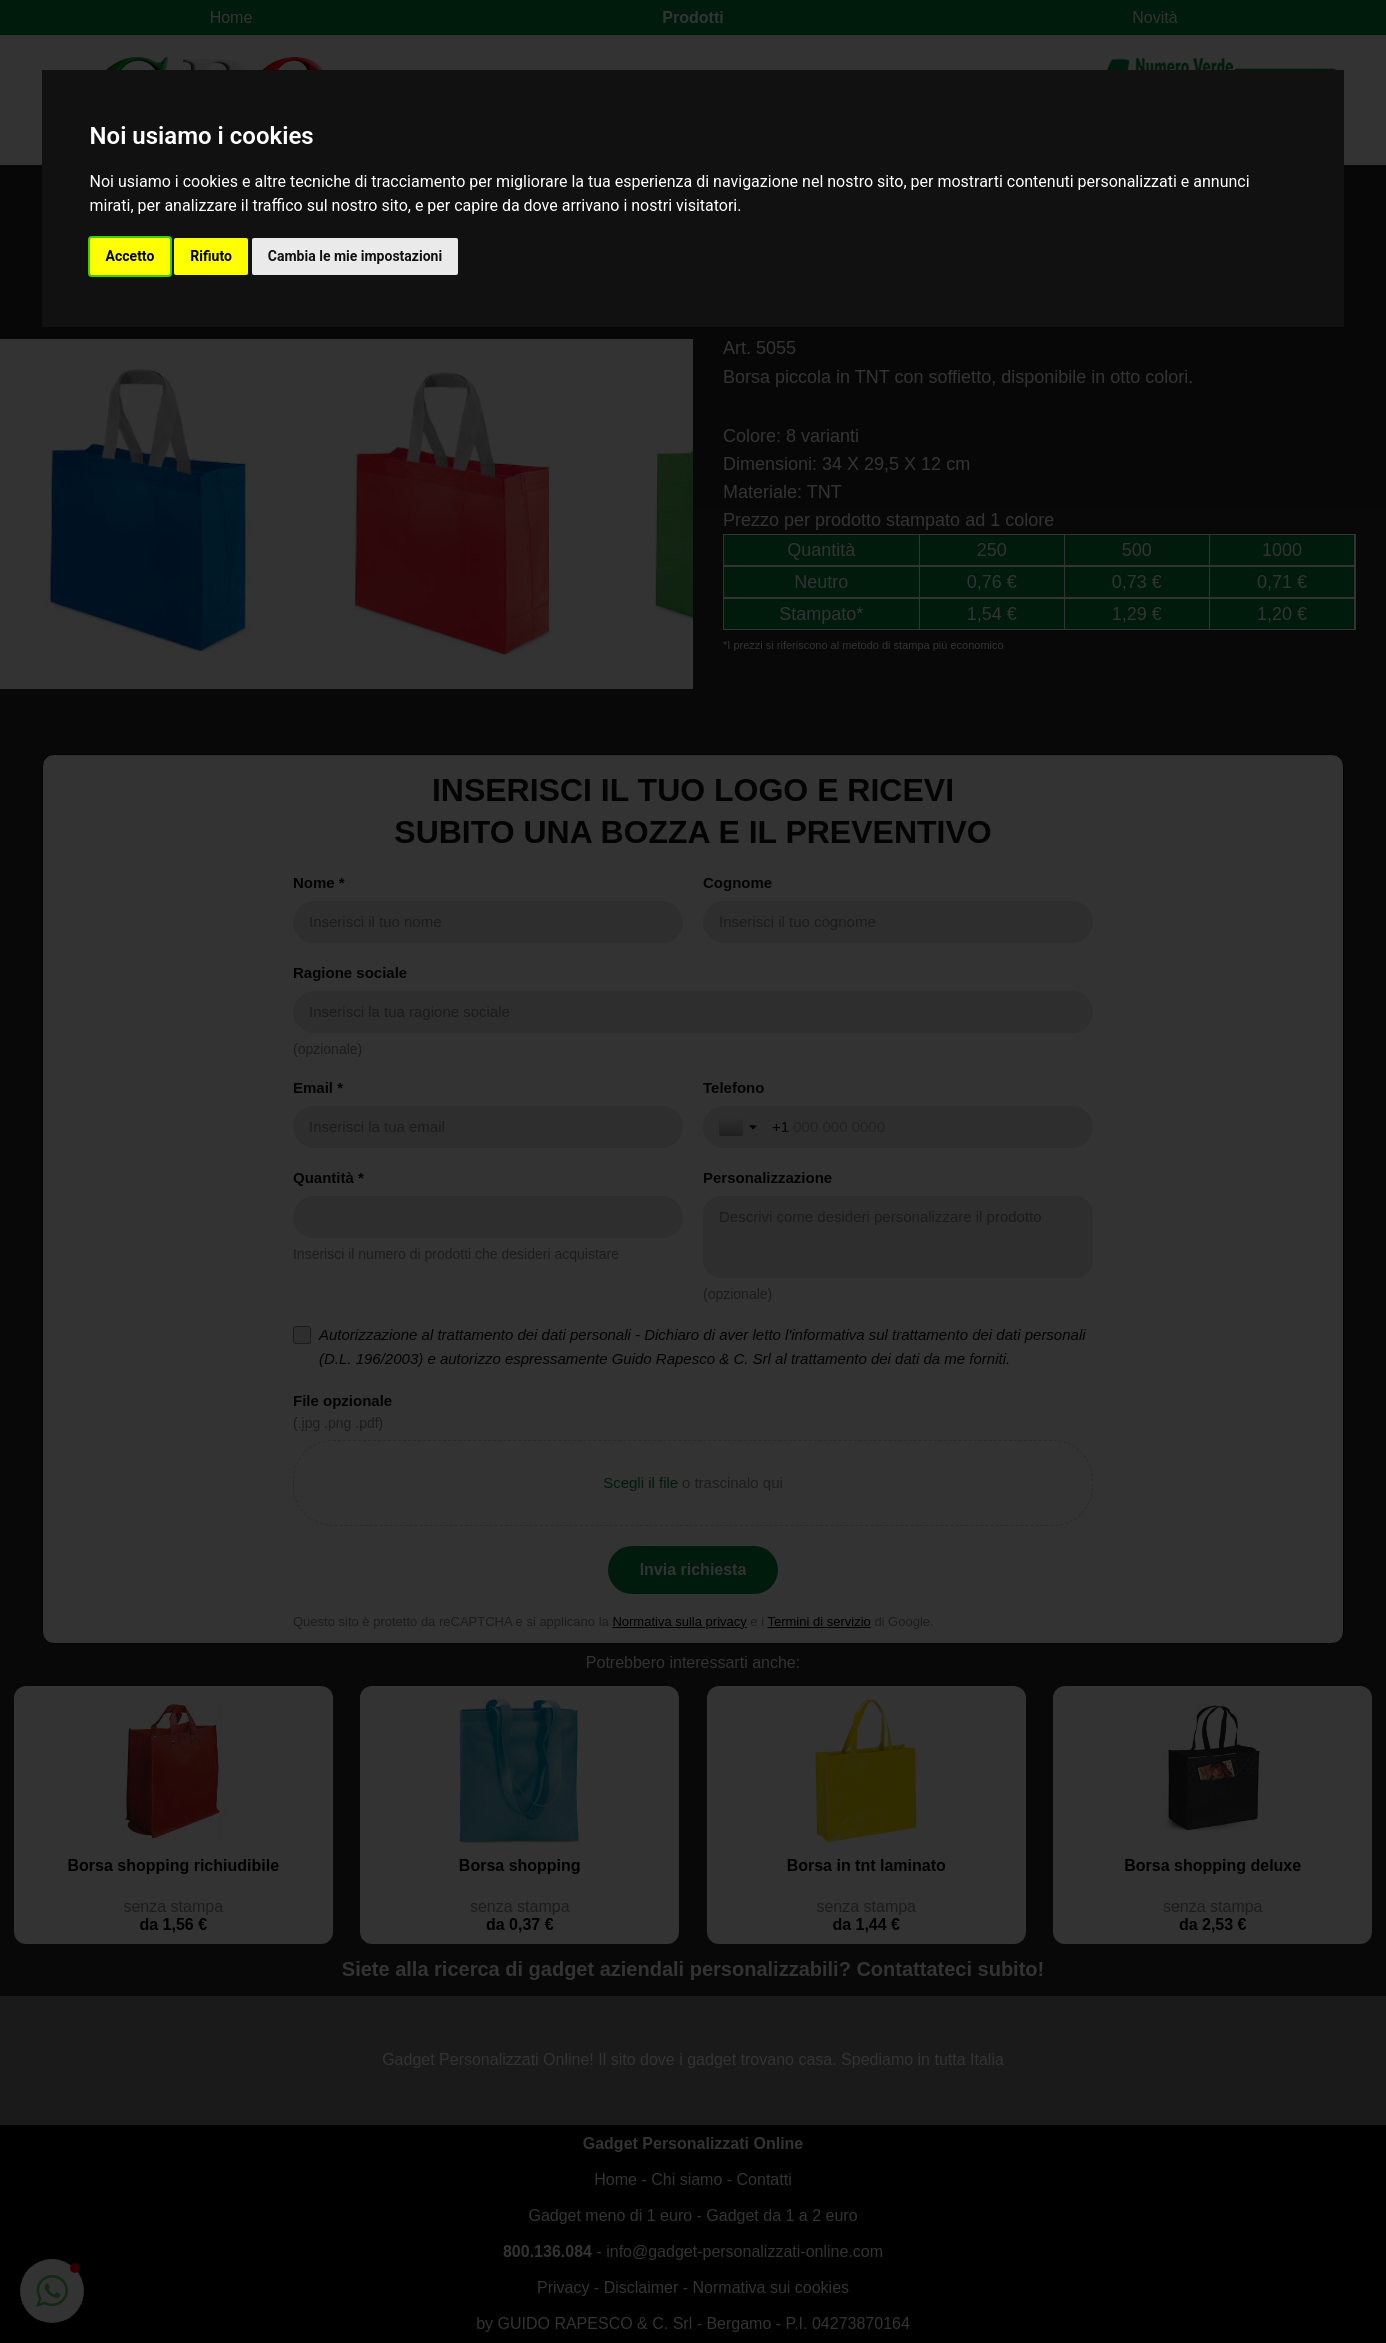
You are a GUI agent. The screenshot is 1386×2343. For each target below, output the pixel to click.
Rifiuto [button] (211, 256)
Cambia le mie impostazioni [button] (355, 256)
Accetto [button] (130, 256)
